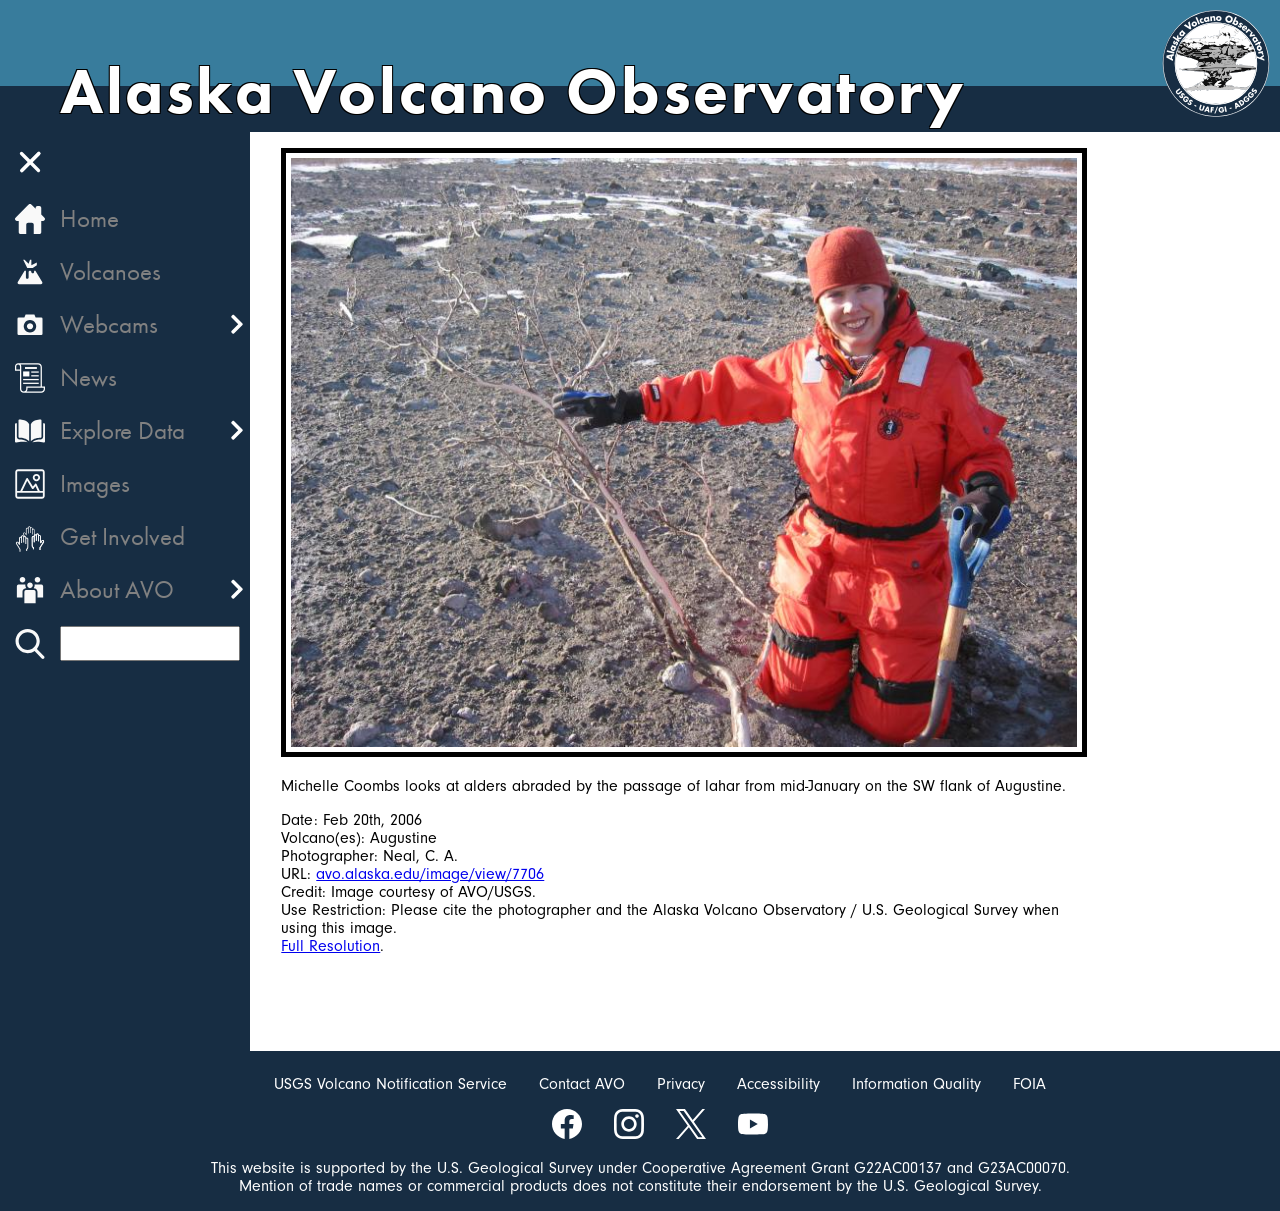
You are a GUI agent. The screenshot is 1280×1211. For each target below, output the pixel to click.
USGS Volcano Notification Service (390, 1084)
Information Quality (916, 1084)
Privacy (681, 1084)
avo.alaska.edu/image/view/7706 (431, 874)
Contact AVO (582, 1084)
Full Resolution (331, 946)
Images (95, 483)
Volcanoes (110, 271)
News (88, 377)
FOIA (1029, 1084)
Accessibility (778, 1084)
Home (89, 218)
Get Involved (122, 536)
